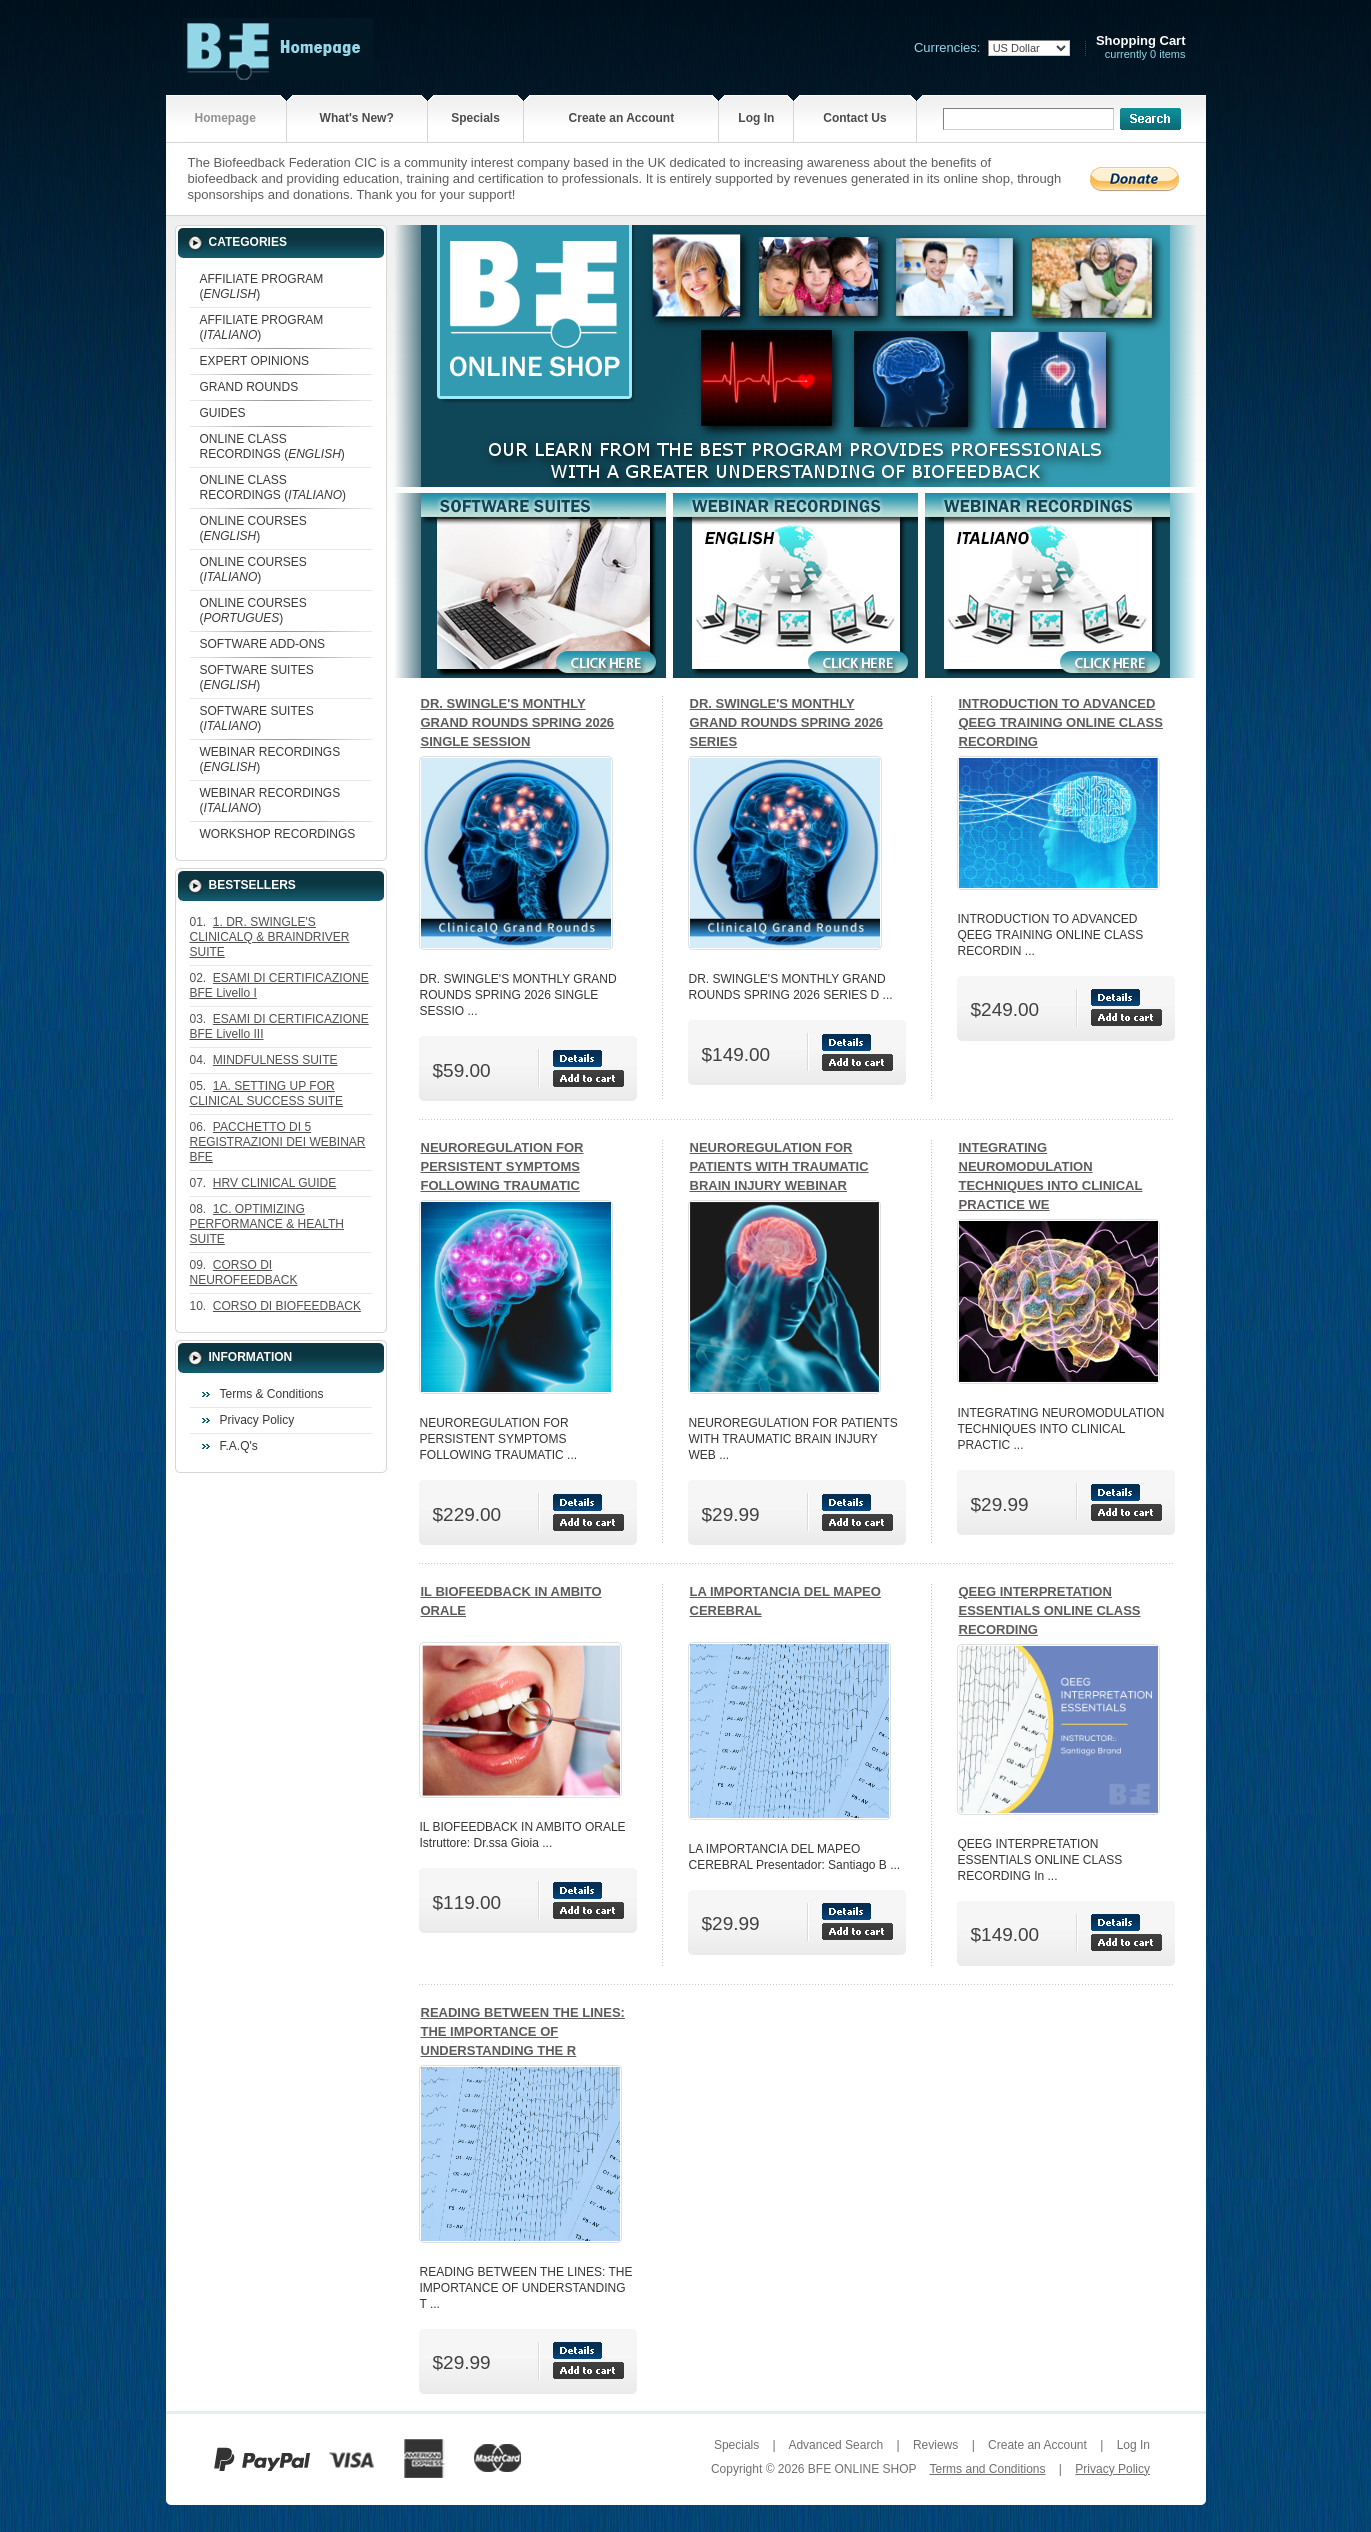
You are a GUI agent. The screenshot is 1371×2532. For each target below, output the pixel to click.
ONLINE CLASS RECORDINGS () (272, 446)
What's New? (357, 118)
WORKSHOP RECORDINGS (278, 834)
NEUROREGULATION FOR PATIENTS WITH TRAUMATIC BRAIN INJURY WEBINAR (779, 1166)
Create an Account (622, 118)
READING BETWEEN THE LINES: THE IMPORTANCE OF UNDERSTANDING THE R (523, 2031)
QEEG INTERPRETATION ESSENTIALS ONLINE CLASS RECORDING (1050, 1610)
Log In (756, 118)
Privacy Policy (257, 1420)
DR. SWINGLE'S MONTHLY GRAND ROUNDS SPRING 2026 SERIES (787, 722)
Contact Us (854, 118)
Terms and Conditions (987, 2469)
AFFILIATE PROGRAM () (262, 286)
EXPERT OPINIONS (255, 361)
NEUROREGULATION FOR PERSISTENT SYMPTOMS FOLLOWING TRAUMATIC (502, 1166)
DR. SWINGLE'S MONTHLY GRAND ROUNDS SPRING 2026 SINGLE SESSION (518, 722)
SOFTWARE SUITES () (257, 677)
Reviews (935, 2445)
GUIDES (223, 413)
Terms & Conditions (272, 1394)
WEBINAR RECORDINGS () (270, 759)
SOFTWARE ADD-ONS (263, 644)
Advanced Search (835, 2445)
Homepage (224, 118)
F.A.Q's (239, 1446)
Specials (475, 118)
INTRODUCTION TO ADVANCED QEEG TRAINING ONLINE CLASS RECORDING (1061, 722)
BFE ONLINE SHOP (862, 2469)
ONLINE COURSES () (253, 528)
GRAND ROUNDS (249, 387)
